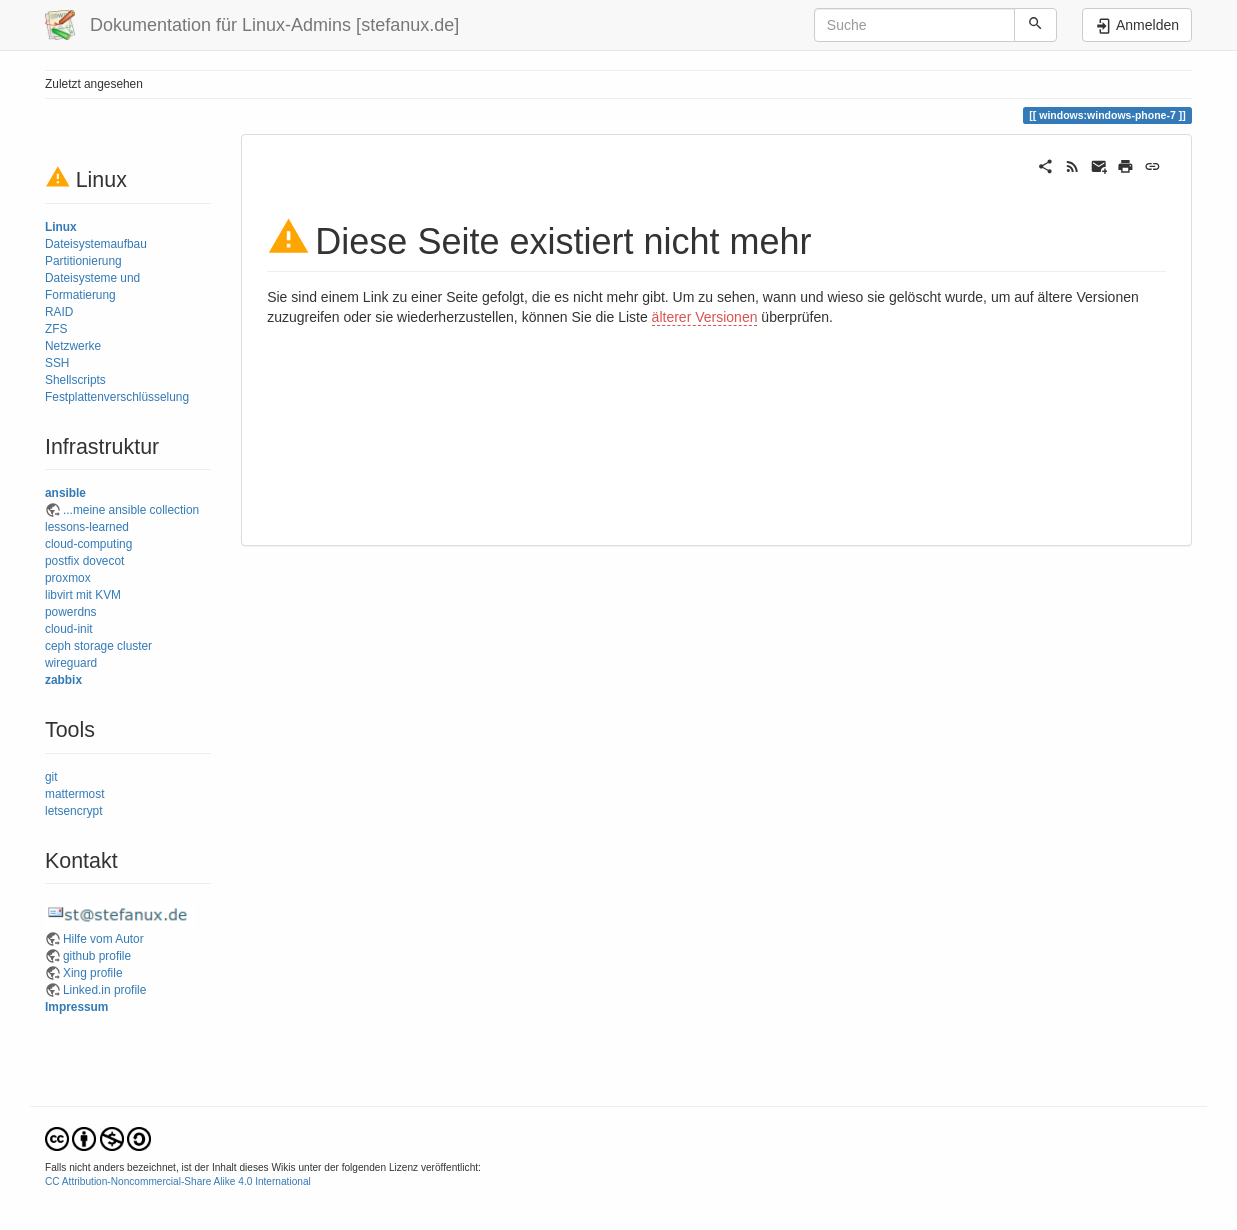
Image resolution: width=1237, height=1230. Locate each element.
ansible (65, 493)
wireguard (71, 663)
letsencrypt (74, 811)
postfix (62, 561)
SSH (57, 363)
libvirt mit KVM (83, 595)
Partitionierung (83, 261)
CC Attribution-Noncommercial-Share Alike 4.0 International (178, 1181)
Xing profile (93, 973)
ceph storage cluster (98, 646)
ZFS (56, 329)
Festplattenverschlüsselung (117, 397)
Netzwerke (73, 346)
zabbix (63, 680)
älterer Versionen (705, 317)
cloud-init (69, 629)
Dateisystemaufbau (96, 244)
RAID (59, 312)
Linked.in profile (104, 990)
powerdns (71, 612)
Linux (61, 227)
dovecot (104, 561)
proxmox (68, 578)
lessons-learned (87, 527)
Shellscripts (75, 380)
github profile (97, 956)
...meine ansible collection (131, 510)
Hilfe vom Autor (103, 939)
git (51, 777)
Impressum (76, 1007)
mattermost (74, 794)
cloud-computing (88, 544)
